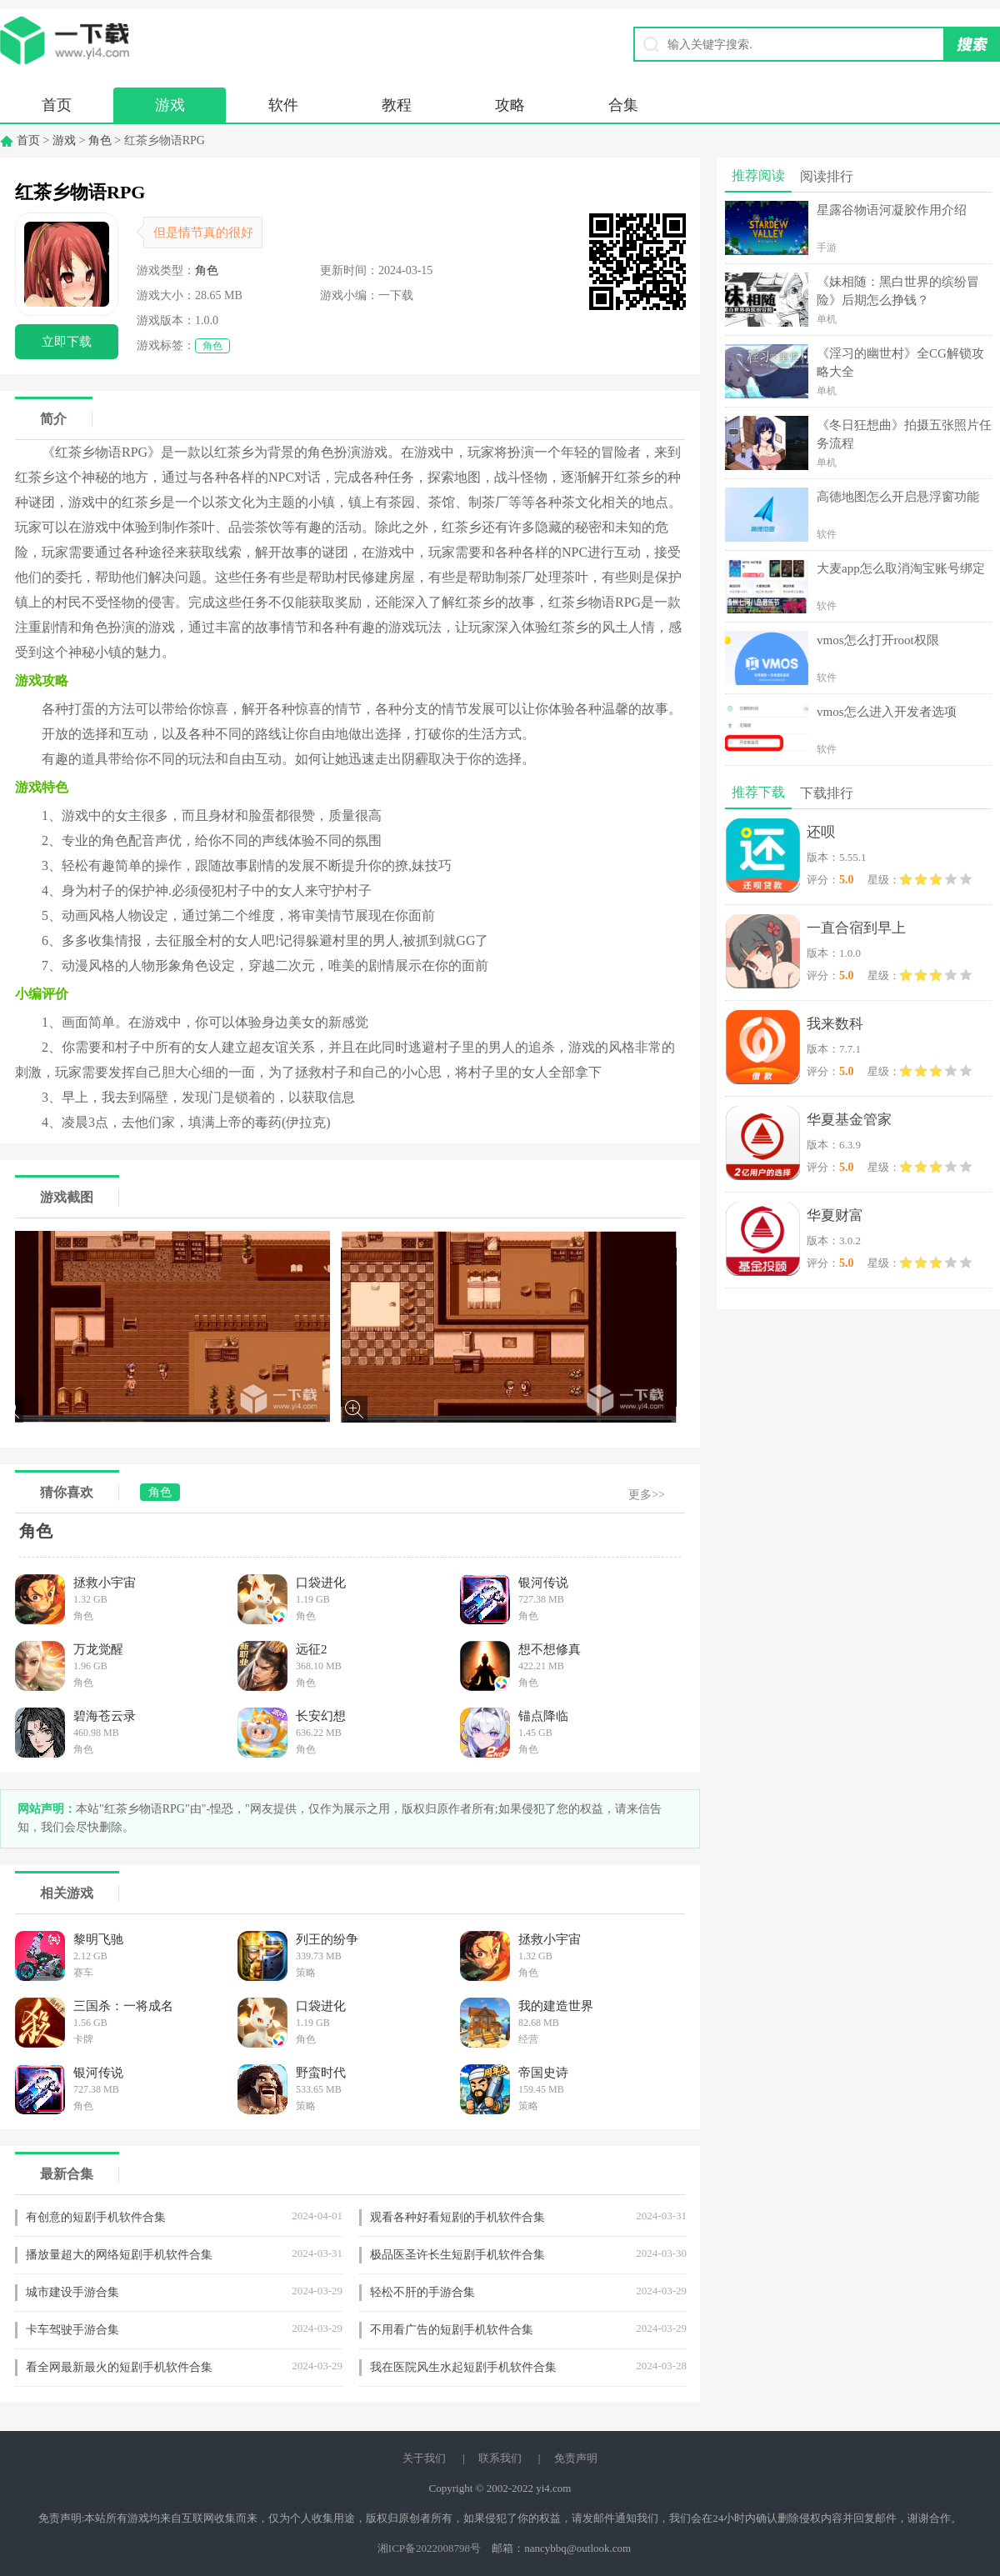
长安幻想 (321, 1716)
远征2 (312, 1649)
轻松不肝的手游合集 (422, 2292)
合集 (623, 105)
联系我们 (500, 2458)
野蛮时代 (321, 2072)
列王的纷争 (327, 1939)
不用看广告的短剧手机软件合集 (451, 2329)
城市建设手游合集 (72, 2292)
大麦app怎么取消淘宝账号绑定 (901, 568)
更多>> (646, 1494)
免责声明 (576, 2458)
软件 (283, 105)
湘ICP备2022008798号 (429, 2548)
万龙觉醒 (98, 1649)
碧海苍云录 (104, 1716)
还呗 (821, 832)
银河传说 (543, 1582)
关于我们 (424, 2458)
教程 (397, 105)
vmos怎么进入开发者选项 (887, 711)
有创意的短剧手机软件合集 (96, 2217)
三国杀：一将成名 (123, 2006)
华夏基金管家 (849, 1120)
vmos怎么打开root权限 (878, 640)
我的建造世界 (555, 2006)
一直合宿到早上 (856, 928)
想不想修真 (549, 1649)
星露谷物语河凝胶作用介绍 (892, 210)
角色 (100, 140)
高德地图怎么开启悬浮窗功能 (898, 496)
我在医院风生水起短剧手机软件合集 (463, 2367)
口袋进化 (321, 1582)
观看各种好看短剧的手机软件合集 (457, 2217)
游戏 (170, 105)
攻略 (510, 105)
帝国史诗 (543, 2072)
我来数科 (835, 1024)
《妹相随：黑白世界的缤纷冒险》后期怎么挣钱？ (898, 291)
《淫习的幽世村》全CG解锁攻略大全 (900, 362)
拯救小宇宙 (104, 1582)
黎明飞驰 (98, 1939)
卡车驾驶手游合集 (72, 2329)
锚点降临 (543, 1716)
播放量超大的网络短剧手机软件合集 (119, 2254)
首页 (57, 105)
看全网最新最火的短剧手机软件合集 (119, 2367)
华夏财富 (835, 1215)
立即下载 (67, 341)
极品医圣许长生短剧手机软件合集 (457, 2254)
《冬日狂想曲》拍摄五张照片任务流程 (904, 434)
